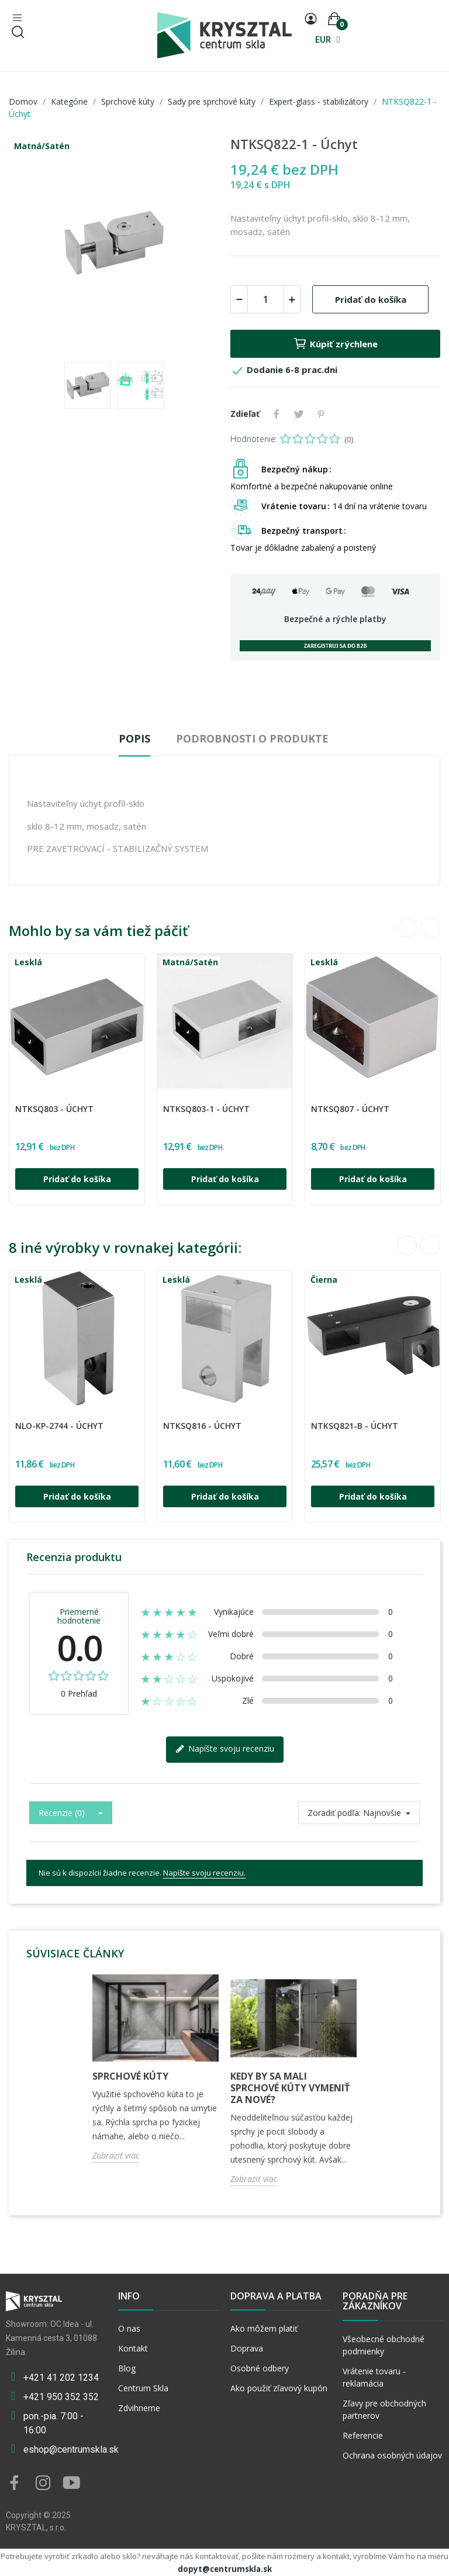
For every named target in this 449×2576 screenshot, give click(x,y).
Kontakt (133, 2348)
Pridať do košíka (370, 299)
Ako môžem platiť (264, 2328)
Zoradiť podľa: (334, 1812)
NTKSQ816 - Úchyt (202, 1425)
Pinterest (321, 414)
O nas (129, 2328)
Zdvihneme (139, 2407)
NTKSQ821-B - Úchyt (354, 1425)
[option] (114, 243)
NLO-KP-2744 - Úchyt (59, 1425)
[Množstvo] (265, 299)
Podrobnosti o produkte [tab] (252, 738)
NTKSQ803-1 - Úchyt (206, 1108)
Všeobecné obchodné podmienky (383, 2345)
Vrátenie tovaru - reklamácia (374, 2377)
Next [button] (430, 928)
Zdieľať (276, 414)
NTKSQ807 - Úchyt (350, 1108)
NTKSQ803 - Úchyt (54, 1108)
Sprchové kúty (130, 2076)
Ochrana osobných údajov (392, 2455)
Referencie (363, 2435)
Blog (127, 2368)
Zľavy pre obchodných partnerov (384, 2409)
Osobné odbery (259, 2368)
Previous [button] (407, 928)
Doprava (246, 2348)
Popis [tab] (134, 738)
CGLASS (18, 1101)
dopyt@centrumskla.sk (225, 2569)
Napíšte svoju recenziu (224, 1749)
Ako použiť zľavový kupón (278, 2388)
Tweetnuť (299, 414)
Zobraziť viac (115, 2155)
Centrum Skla (143, 2388)
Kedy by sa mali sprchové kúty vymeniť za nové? (290, 2088)
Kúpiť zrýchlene (335, 344)
